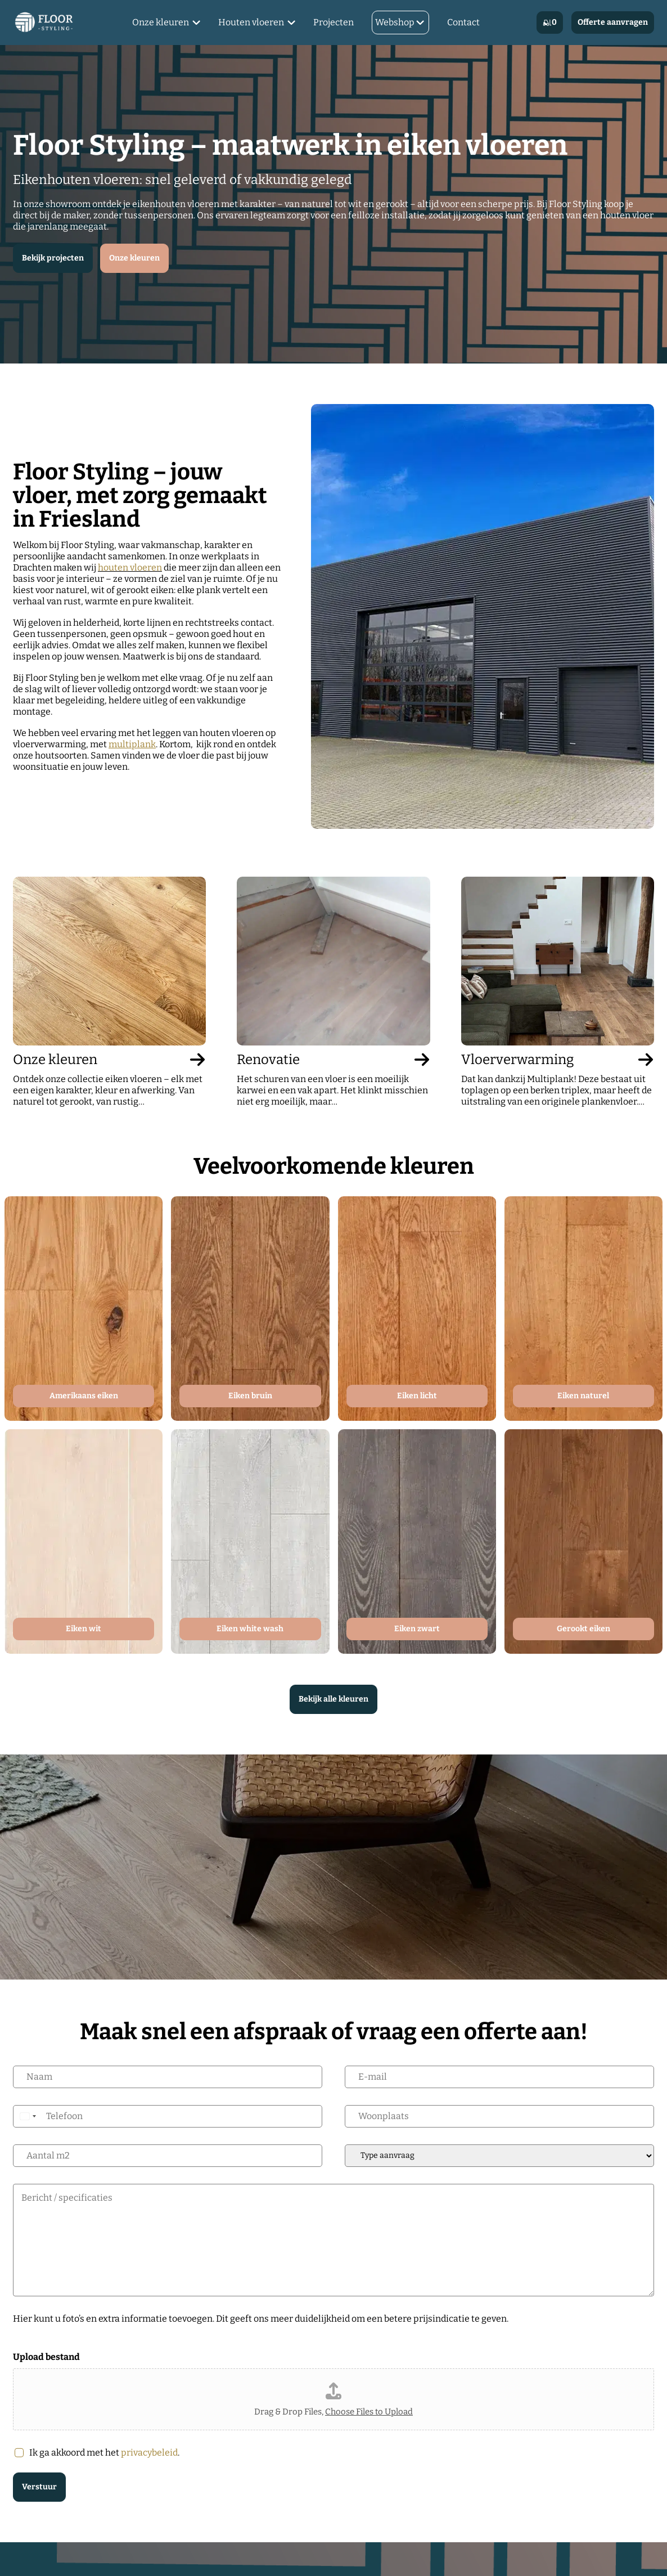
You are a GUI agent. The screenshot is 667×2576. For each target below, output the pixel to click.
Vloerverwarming (557, 1059)
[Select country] (27, 2116)
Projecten (333, 22)
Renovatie (333, 1059)
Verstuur (39, 2487)
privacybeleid (149, 2452)
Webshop (394, 22)
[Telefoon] (167, 2116)
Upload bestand (46, 2356)
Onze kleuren (160, 22)
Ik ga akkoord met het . (104, 2452)
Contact (463, 22)
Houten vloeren (251, 22)
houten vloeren (130, 567)
